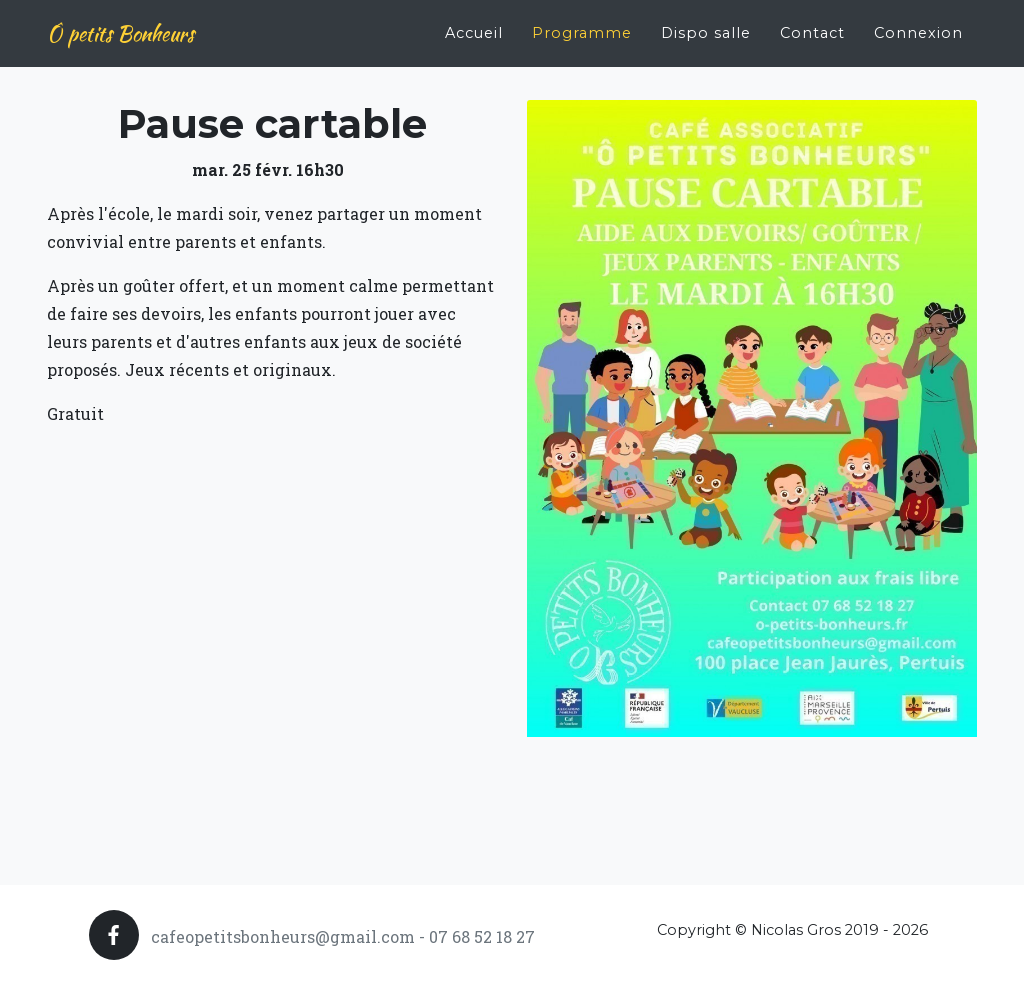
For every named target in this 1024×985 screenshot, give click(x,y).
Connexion (918, 26)
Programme (582, 26)
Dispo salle (706, 26)
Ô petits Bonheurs (120, 26)
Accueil (474, 26)
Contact (812, 26)
